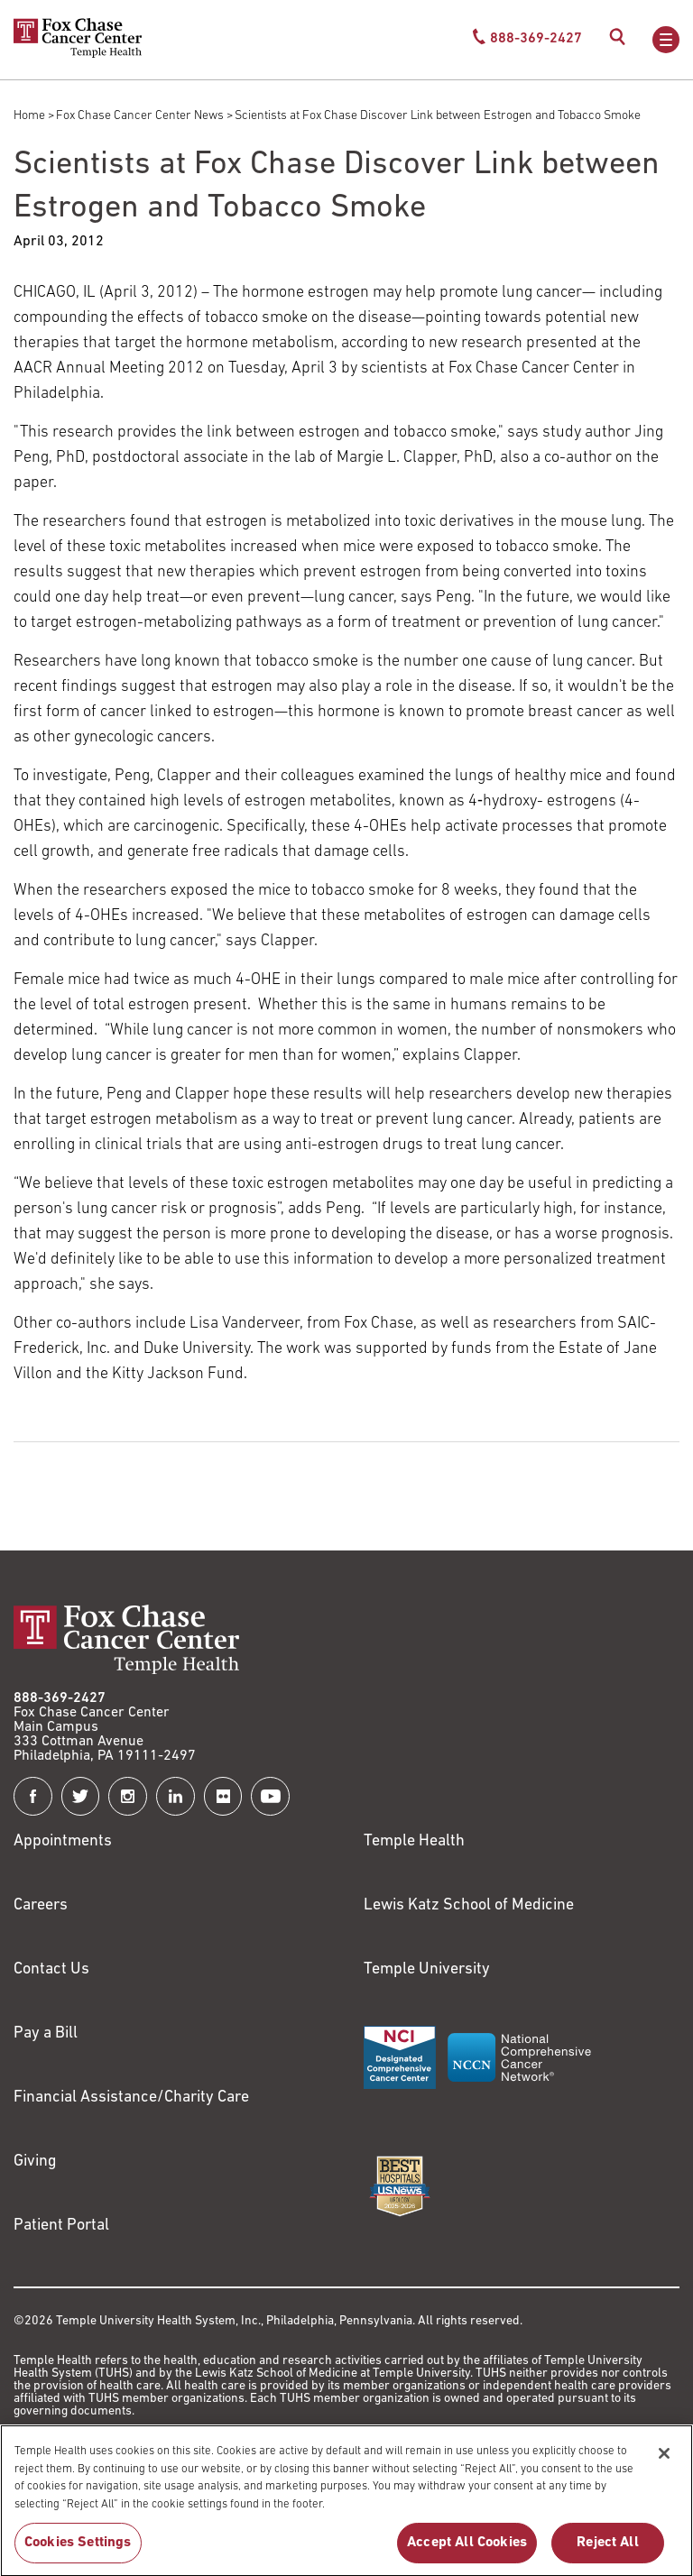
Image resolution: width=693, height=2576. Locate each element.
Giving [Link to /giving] (35, 2161)
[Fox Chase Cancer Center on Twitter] (80, 1796)
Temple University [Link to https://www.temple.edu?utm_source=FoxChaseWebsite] (427, 1969)
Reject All (608, 2549)
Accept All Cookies (467, 2549)
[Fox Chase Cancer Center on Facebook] (33, 1796)
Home (29, 116)
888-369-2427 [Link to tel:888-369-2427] (60, 1698)
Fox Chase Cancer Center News (140, 116)
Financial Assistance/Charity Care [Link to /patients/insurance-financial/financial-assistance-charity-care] (131, 2097)
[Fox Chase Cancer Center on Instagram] (127, 1796)
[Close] (664, 2460)
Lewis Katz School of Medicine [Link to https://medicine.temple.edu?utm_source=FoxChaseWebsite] (469, 1905)
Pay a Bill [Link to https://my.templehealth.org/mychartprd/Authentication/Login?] (46, 2033)
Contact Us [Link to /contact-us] (51, 1969)
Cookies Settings (78, 2549)
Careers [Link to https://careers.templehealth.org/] (41, 1905)
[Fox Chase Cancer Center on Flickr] (223, 1796)
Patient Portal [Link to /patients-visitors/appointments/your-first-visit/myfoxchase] (61, 2225)
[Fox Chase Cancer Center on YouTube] (270, 1796)
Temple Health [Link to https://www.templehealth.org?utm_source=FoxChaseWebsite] (414, 1841)
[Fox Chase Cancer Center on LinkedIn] (175, 1796)
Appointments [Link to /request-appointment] (63, 1841)
